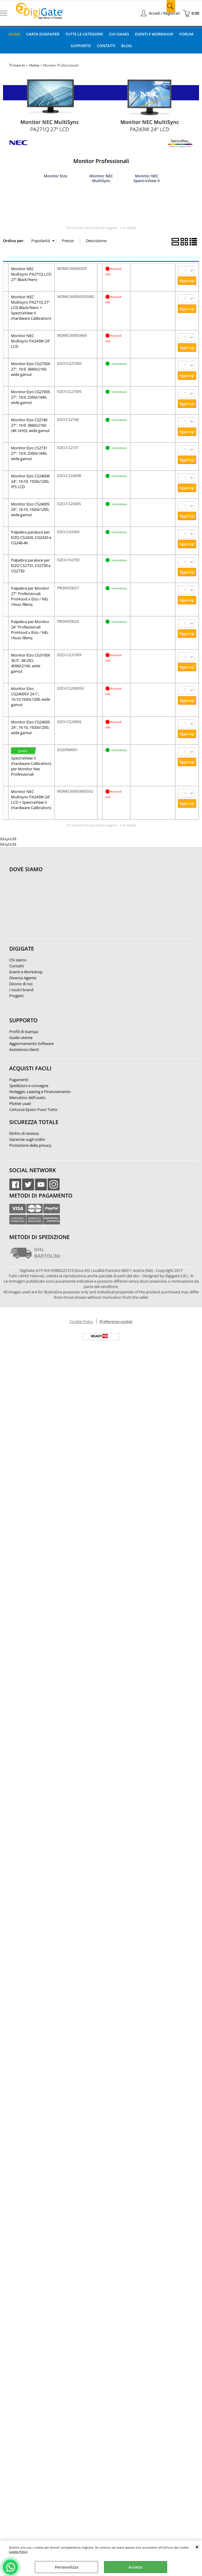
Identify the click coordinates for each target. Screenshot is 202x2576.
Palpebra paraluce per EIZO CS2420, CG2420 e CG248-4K (31, 537)
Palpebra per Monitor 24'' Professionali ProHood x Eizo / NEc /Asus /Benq (30, 629)
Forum (187, 33)
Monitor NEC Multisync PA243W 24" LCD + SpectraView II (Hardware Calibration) (31, 799)
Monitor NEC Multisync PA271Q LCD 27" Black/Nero (31, 274)
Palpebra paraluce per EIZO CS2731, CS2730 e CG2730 (31, 565)
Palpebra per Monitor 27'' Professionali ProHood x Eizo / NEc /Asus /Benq (30, 596)
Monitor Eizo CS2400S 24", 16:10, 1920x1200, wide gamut (30, 509)
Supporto (80, 45)
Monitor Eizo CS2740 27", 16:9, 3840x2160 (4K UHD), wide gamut (30, 425)
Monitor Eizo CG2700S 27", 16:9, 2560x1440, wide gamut (30, 397)
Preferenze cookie (116, 1321)
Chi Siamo (119, 33)
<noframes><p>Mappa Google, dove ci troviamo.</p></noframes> (54, 908)
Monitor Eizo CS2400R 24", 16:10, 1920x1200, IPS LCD (30, 481)
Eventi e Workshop (154, 33)
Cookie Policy (18, 2551)
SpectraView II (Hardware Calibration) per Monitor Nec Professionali (31, 766)
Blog (126, 45)
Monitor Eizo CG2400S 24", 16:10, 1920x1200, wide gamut (30, 727)
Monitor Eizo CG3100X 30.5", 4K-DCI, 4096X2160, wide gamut (30, 663)
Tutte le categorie (84, 33)
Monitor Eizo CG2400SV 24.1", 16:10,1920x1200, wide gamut (30, 696)
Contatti (106, 45)
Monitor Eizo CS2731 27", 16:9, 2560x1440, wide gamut (29, 453)
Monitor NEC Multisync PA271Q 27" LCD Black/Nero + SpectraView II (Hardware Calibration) (31, 307)
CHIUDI (197, 2547)
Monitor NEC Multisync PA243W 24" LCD (30, 341)
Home (14, 33)
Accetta (135, 2567)
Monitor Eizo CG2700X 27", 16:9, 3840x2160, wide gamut (30, 369)
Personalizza (66, 2567)
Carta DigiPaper (42, 33)
